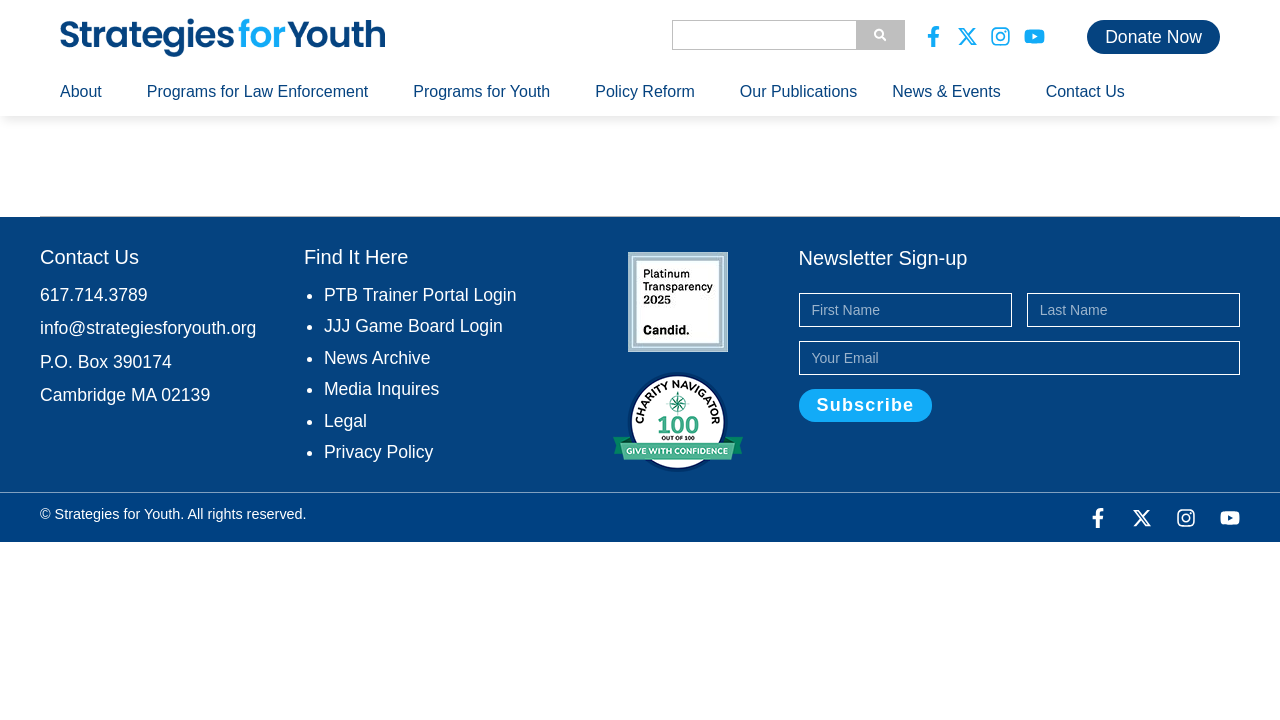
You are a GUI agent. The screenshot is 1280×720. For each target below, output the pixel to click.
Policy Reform (650, 92)
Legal (345, 421)
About (86, 92)
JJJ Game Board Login (413, 326)
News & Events (951, 92)
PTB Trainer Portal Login (420, 295)
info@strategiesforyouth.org (148, 328)
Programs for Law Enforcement (262, 92)
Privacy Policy (379, 452)
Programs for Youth (486, 92)
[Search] (880, 35)
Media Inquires (381, 389)
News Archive (377, 358)
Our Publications (798, 91)
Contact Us (1085, 91)
